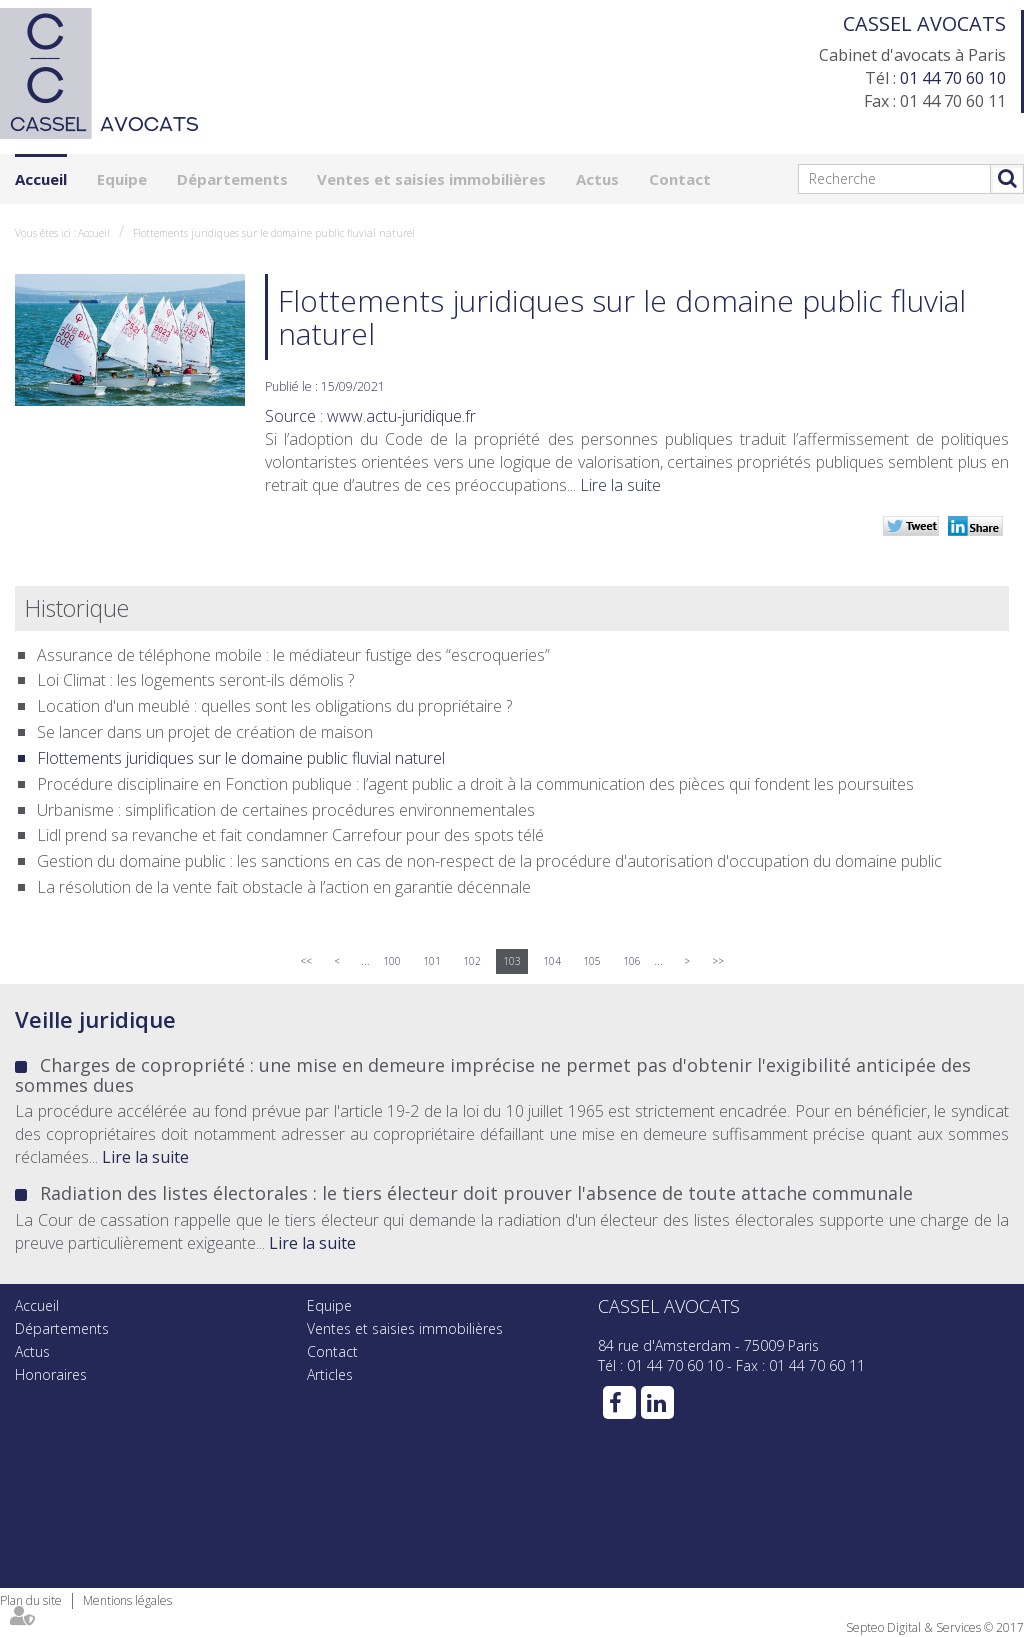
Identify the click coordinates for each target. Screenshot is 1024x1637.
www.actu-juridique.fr (401, 416)
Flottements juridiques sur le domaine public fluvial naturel (274, 233)
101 (432, 961)
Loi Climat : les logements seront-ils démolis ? (195, 680)
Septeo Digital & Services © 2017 (935, 1627)
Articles (330, 1374)
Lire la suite (620, 485)
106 (632, 961)
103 (512, 961)
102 (472, 961)
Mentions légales (127, 1600)
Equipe (122, 179)
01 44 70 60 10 (953, 78)
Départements (232, 179)
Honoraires (51, 1374)
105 (592, 961)
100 (392, 961)
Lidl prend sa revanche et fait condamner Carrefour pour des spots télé (290, 835)
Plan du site (31, 1600)
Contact (680, 179)
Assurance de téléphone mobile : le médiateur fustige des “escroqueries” (293, 655)
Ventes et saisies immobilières (431, 179)
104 (552, 961)
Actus (597, 179)
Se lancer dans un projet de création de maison (205, 732)
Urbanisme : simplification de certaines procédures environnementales (286, 810)
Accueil (41, 179)
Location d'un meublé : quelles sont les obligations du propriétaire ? (274, 706)
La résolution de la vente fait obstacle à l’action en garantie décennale (284, 887)
